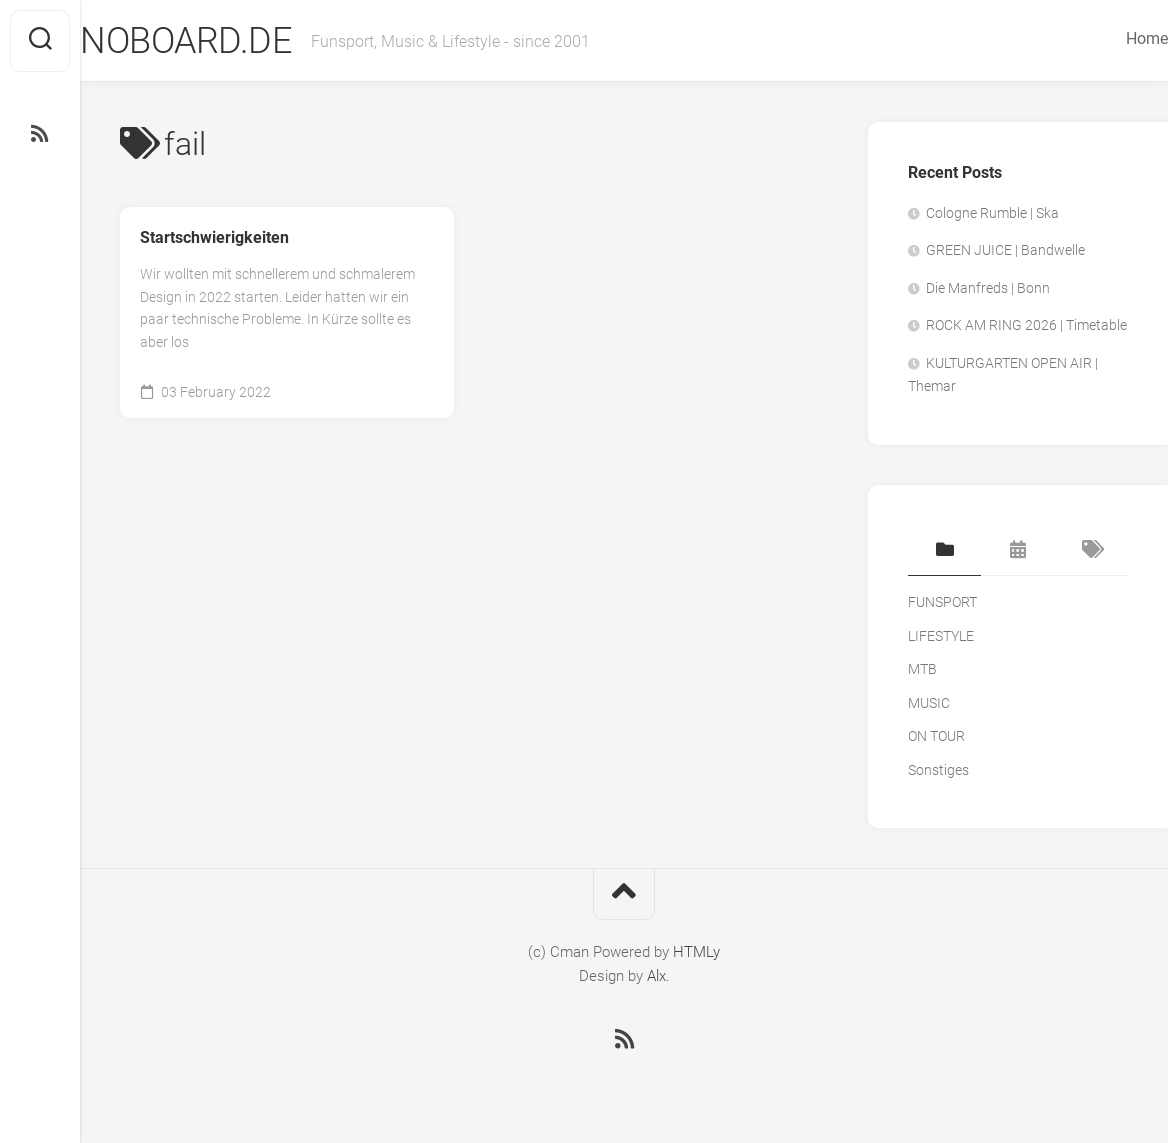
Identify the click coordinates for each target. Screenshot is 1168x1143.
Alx (656, 976)
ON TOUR (936, 736)
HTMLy (696, 952)
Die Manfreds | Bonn (988, 288)
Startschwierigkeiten (214, 237)
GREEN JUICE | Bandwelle (1005, 250)
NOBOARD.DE (225, 41)
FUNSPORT (942, 602)
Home (1107, 38)
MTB (922, 669)
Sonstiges (938, 770)
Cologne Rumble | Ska (992, 213)
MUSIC (929, 703)
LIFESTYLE (941, 636)
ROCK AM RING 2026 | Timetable (1026, 325)
